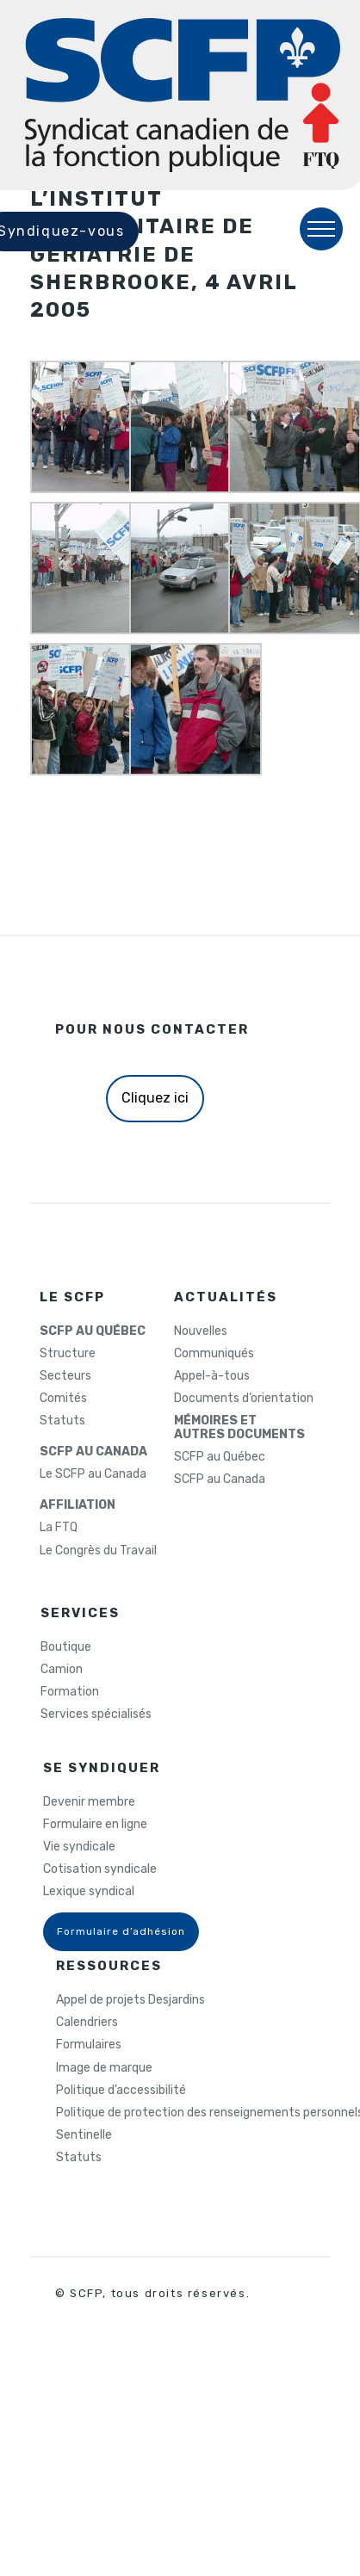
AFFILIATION (77, 1505)
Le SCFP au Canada (93, 1474)
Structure (68, 1354)
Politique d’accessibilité (121, 2090)
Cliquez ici (155, 1098)
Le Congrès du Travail (98, 1551)
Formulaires (88, 2045)
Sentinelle (84, 2135)
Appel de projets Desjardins (130, 2000)
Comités (63, 1398)
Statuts (62, 1421)
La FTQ (59, 1528)
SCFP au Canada (219, 1479)
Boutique (65, 1647)
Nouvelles (200, 1331)
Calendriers (87, 2022)
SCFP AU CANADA (93, 1452)
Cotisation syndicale (100, 1869)
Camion (61, 1670)
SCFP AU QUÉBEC (93, 1331)
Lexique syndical (88, 1892)
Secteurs (65, 1376)
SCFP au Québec (219, 1457)
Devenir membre (89, 1802)
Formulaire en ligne (95, 1825)
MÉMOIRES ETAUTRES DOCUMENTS (239, 1428)
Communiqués (214, 1354)
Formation (69, 1692)
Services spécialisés (96, 1714)
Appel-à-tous (212, 1376)
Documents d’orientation (243, 1398)
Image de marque (104, 2068)
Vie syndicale (79, 1847)
